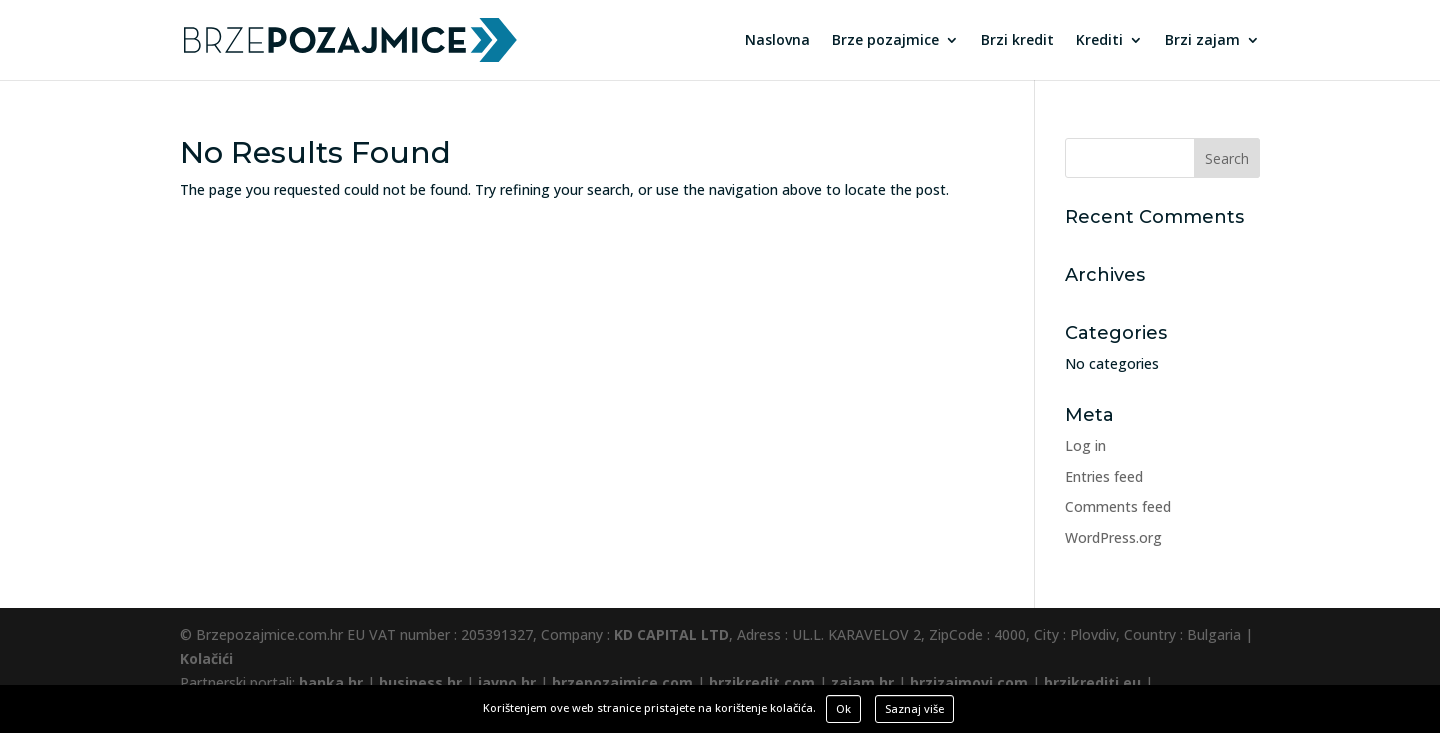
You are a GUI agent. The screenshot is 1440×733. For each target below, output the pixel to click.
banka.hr (331, 682)
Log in (1085, 445)
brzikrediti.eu (1092, 682)
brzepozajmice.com (622, 682)
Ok (843, 708)
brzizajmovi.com (969, 682)
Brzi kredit (1017, 41)
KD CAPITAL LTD (671, 634)
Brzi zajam (1202, 41)
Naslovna (777, 41)
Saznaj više (914, 708)
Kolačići (206, 658)
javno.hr (507, 682)
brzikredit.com (762, 682)
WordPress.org (1113, 537)
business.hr (420, 682)
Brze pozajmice (885, 41)
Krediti (1099, 41)
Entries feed (1104, 476)
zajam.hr (862, 682)
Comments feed (1118, 506)
